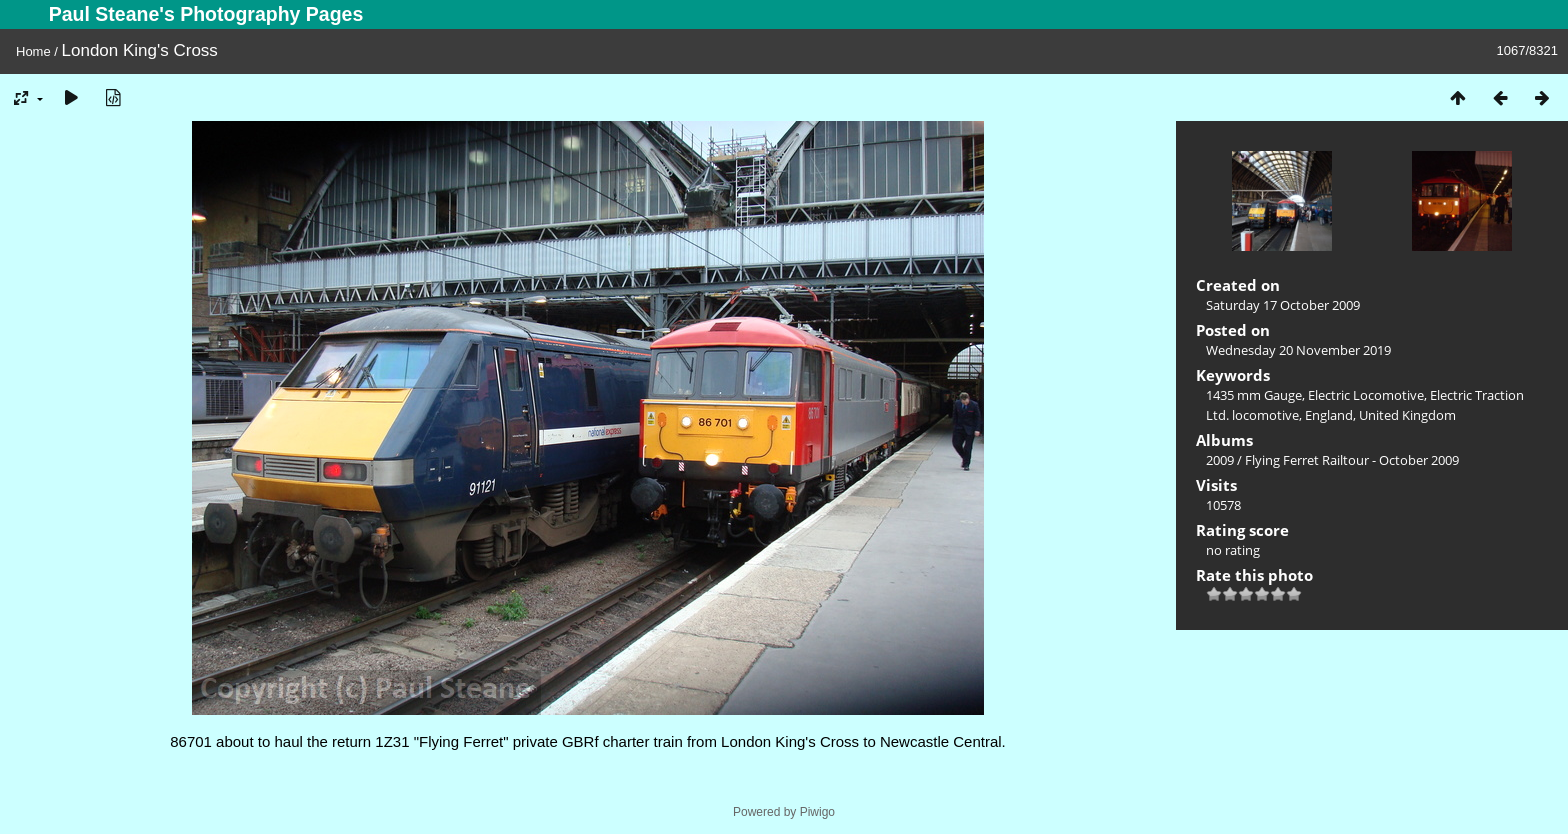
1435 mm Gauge (1254, 395)
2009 (1220, 460)
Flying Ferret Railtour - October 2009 (1352, 460)
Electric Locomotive (1366, 395)
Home (33, 51)
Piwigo (817, 812)
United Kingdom (1407, 415)
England (1329, 415)
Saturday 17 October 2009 (1283, 305)
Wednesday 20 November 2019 (1298, 350)
